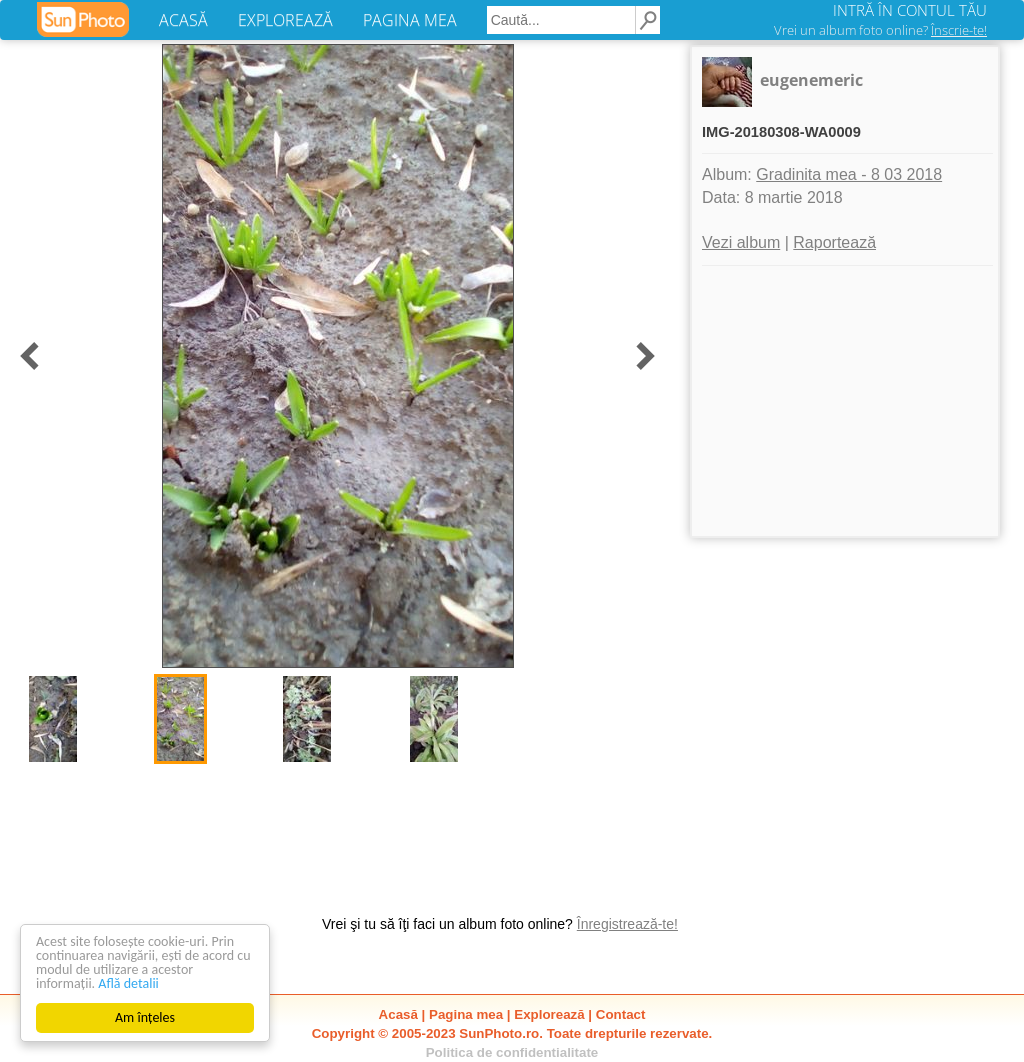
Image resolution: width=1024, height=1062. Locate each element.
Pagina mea (466, 1014)
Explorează (549, 1014)
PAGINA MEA (410, 20)
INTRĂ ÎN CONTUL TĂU (910, 10)
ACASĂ (183, 20)
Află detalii (128, 983)
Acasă (398, 1014)
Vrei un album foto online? (880, 30)
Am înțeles (145, 1017)
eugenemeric (811, 80)
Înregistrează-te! (627, 924)
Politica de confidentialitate (512, 1052)
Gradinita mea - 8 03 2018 (849, 174)
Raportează (834, 242)
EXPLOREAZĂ (285, 20)
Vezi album (741, 242)
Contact (621, 1014)
